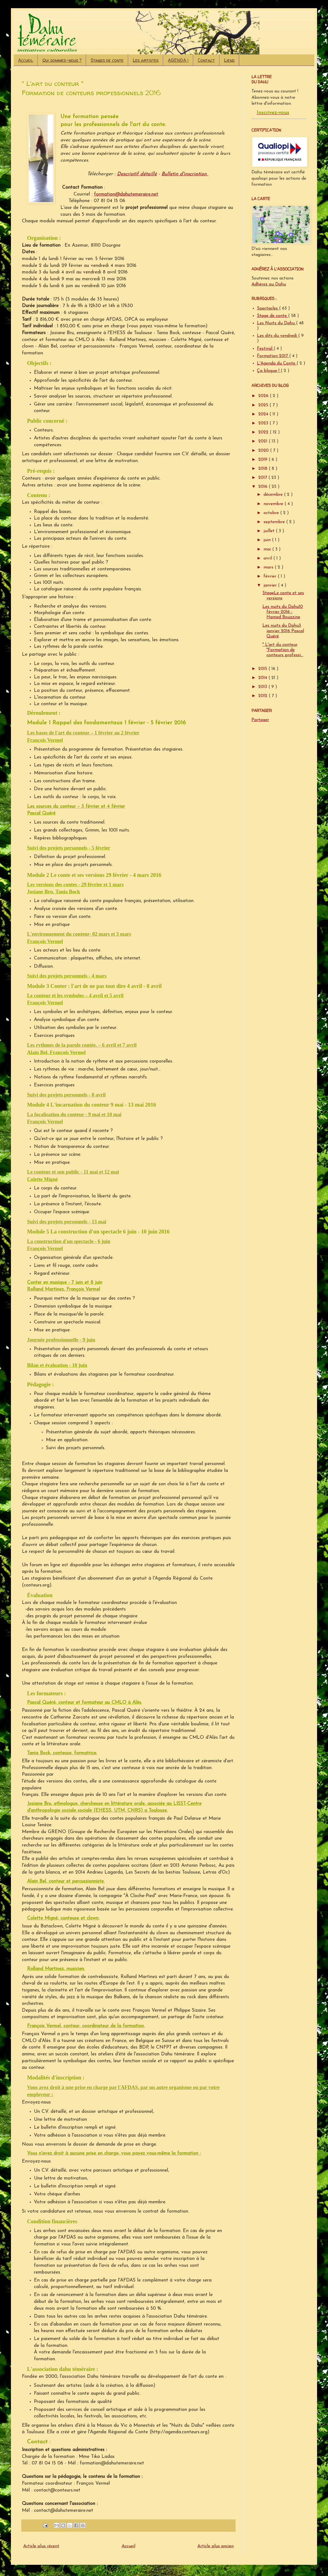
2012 (263, 696)
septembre (274, 522)
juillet (269, 531)
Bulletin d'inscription (185, 174)
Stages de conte (107, 60)
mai (267, 549)
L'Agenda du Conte (277, 363)
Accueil (25, 60)
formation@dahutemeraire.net (126, 194)
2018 (263, 468)
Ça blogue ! (269, 371)
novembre (274, 504)
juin (267, 540)
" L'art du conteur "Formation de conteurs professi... (282, 650)
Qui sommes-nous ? (61, 60)
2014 (263, 678)
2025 (264, 405)
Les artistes (146, 60)
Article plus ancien (215, 2546)
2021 (263, 441)
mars (269, 567)
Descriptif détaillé (137, 174)
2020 (264, 450)
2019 (263, 459)
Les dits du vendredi (277, 336)
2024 (264, 414)
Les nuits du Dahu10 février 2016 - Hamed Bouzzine (282, 612)
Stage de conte (272, 316)
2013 (263, 687)
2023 (264, 423)
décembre (273, 494)
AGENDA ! (178, 60)
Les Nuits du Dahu (276, 323)
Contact (206, 60)
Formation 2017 (273, 356)
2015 (263, 669)
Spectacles (268, 308)
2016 (263, 487)
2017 (263, 477)
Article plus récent (41, 2546)
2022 (264, 432)
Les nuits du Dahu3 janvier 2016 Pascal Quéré (283, 630)
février (270, 576)
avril (268, 558)
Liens (229, 60)
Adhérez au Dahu (268, 284)
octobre (271, 513)
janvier (270, 585)
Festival (265, 348)
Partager (260, 720)
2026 (264, 396)
